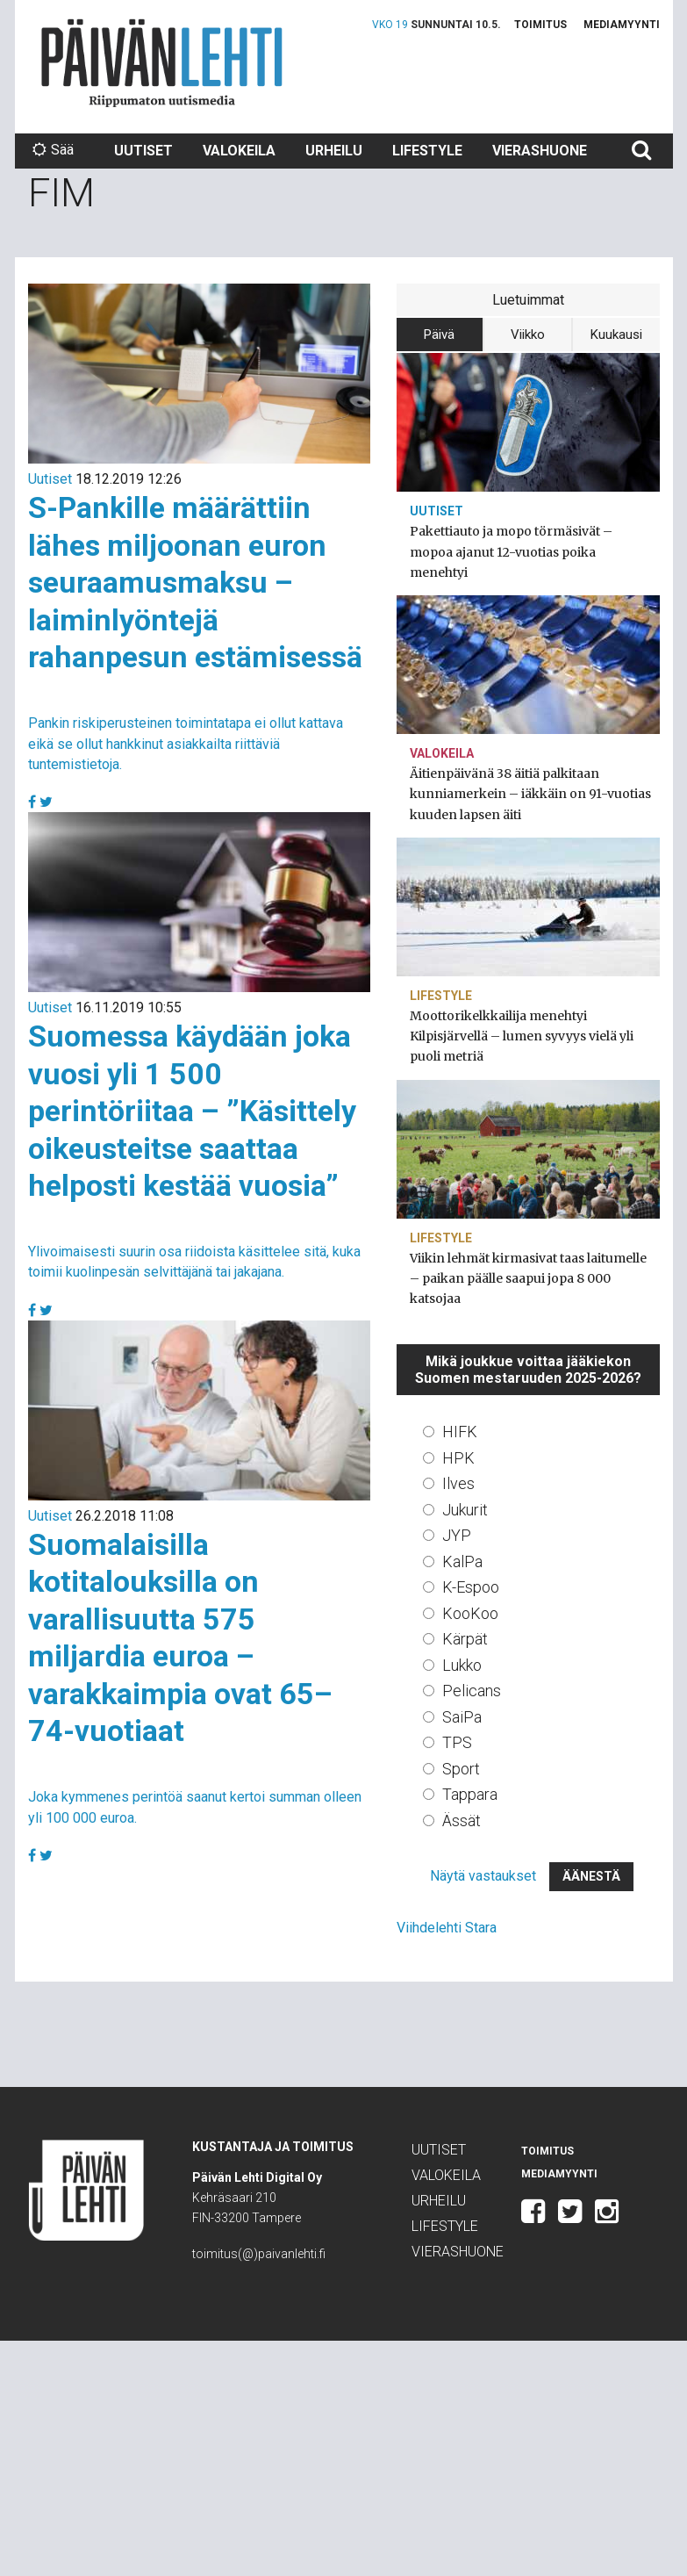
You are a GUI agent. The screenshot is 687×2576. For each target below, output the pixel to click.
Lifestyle (427, 150)
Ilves (458, 1483)
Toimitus (540, 24)
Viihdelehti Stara (447, 1927)
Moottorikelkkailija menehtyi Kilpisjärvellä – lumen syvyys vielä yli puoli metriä (521, 1036)
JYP (456, 1535)
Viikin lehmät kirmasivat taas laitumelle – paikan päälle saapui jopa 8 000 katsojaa (528, 1278)
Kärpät (465, 1639)
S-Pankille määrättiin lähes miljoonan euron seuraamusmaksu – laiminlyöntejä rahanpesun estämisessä (195, 582)
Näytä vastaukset (483, 1875)
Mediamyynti (621, 24)
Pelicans (471, 1690)
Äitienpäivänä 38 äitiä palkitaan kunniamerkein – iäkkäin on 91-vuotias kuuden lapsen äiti (530, 794)
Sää (53, 149)
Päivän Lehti (162, 62)
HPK (458, 1458)
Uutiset (143, 150)
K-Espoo (470, 1587)
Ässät (461, 1820)
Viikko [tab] (528, 334)
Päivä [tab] (439, 334)
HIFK (459, 1431)
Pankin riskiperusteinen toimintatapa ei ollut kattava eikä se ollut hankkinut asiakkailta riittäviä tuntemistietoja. (185, 743)
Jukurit (465, 1509)
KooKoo (470, 1613)
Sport (461, 1768)
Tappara (469, 1794)
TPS (457, 1742)
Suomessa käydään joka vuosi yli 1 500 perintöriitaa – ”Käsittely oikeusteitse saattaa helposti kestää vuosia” (192, 1110)
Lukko (462, 1665)
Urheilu (333, 150)
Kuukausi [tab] (616, 334)
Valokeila (239, 150)
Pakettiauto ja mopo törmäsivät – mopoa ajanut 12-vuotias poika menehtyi (511, 551)
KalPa (462, 1561)
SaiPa (462, 1717)
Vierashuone (539, 150)
